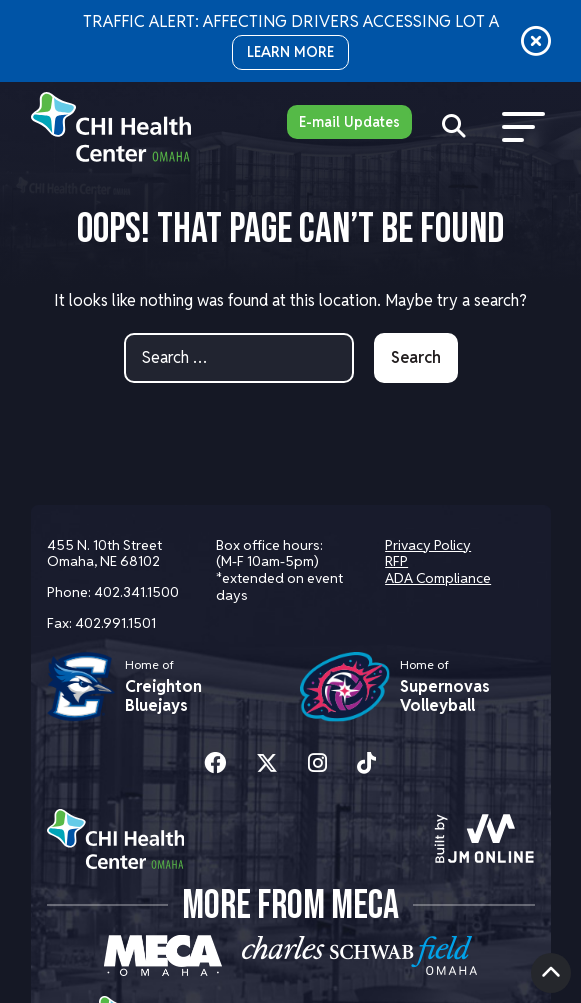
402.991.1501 (115, 623)
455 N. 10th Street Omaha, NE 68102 (104, 553)
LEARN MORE (290, 52)
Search (416, 357)
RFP (396, 561)
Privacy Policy (428, 545)
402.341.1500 (136, 592)
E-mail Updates (349, 122)
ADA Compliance (438, 578)
